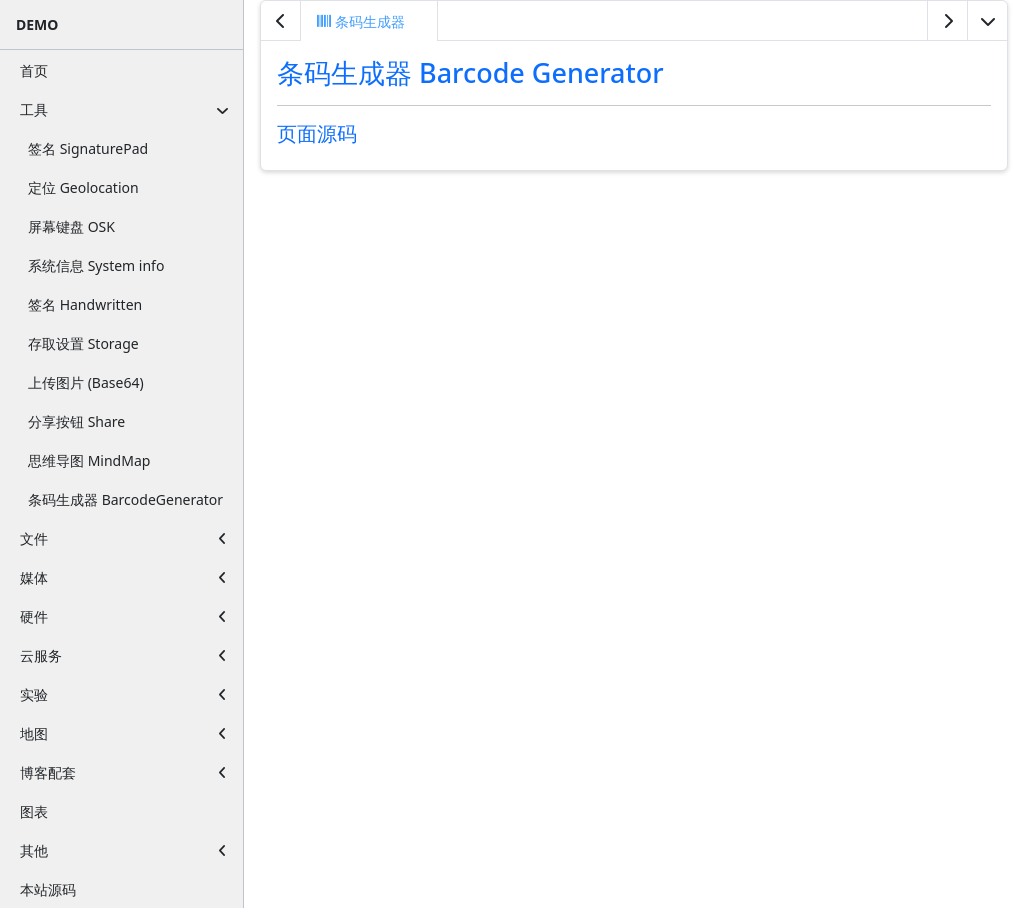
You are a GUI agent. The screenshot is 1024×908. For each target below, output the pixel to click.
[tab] (369, 21)
